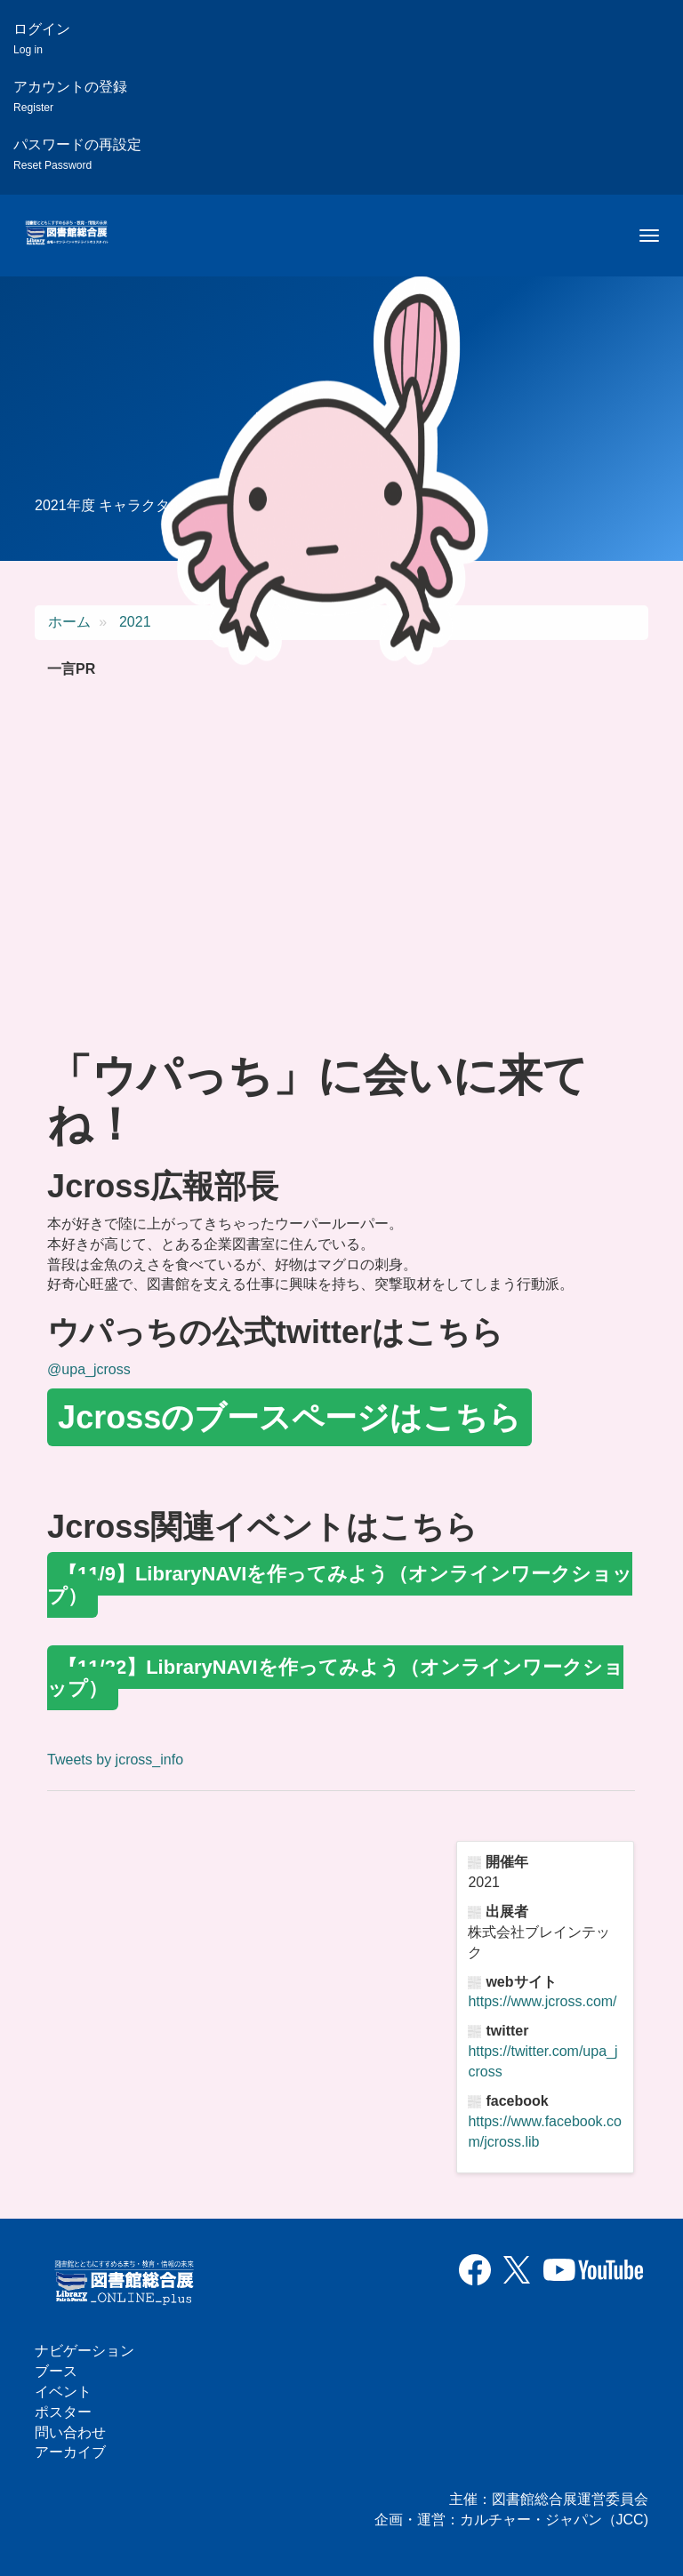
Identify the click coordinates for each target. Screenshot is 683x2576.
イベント (63, 2391)
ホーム (69, 621)
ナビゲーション (84, 2350)
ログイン (41, 38)
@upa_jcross (89, 1369)
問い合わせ (70, 2432)
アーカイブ (70, 2452)
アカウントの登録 (70, 96)
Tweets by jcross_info (115, 1759)
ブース (56, 2371)
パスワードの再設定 (77, 154)
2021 (135, 621)
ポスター (63, 2412)
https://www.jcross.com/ (542, 2001)
